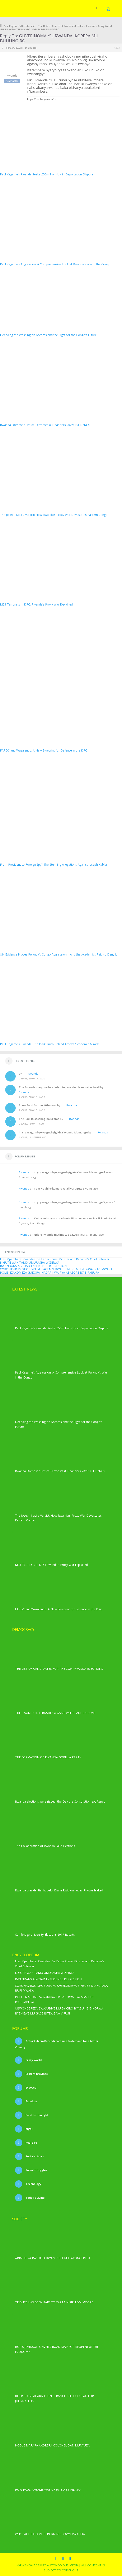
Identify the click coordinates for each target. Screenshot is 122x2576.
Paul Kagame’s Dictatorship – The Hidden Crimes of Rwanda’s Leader (43, 26)
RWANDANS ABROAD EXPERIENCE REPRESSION (33, 1266)
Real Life (31, 2142)
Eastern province (36, 2074)
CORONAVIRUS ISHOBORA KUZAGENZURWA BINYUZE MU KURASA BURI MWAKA (56, 1269)
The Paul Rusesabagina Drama (39, 1119)
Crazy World (105, 26)
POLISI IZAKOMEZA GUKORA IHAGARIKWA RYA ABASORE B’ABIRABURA (49, 1272)
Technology (33, 2184)
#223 (117, 47)
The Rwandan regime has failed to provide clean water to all (59, 1087)
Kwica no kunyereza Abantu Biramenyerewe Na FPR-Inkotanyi (75, 1218)
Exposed (31, 2087)
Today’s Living (35, 2198)
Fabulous (31, 2101)
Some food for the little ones (38, 1105)
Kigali (29, 2129)
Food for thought (36, 2115)
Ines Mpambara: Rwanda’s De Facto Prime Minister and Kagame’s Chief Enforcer (54, 1259)
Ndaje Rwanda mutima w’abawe (55, 1234)
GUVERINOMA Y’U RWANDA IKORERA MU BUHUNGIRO (29, 29)
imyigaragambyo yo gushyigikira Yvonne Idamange (53, 1132)
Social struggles (36, 2170)
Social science (34, 2156)
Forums (90, 26)
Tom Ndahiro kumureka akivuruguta (58, 1188)
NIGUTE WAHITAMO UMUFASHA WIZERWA (29, 1262)
